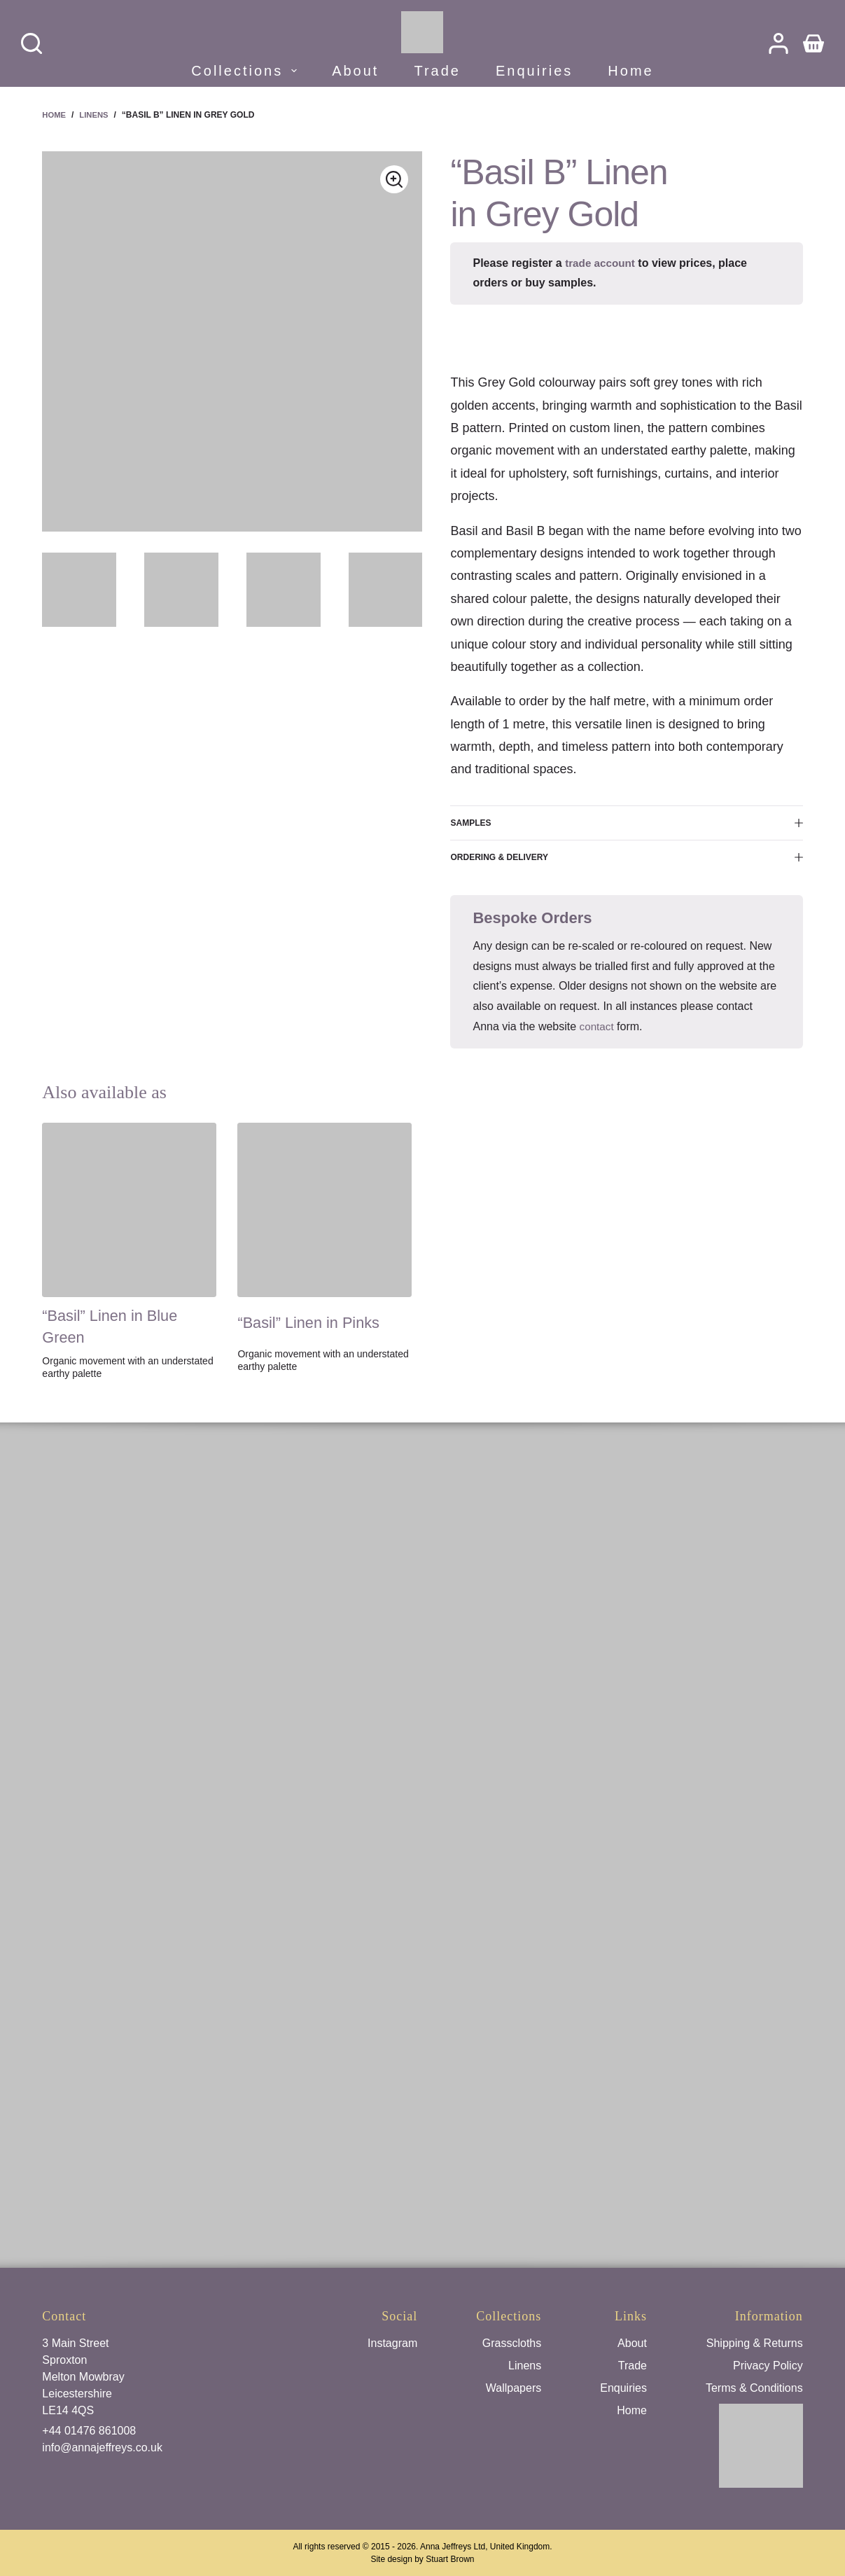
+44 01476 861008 (89, 2431)
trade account (601, 263)
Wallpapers (513, 2388)
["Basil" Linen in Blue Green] (129, 1210)
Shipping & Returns (754, 2343)
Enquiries (534, 70)
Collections (245, 70)
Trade (437, 70)
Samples (626, 823)
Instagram (392, 2343)
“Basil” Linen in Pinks (315, 1322)
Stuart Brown (450, 2559)
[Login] (778, 43)
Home (630, 70)
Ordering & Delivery (626, 857)
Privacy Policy (768, 2365)
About (355, 70)
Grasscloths (511, 2343)
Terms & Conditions (754, 2388)
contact (598, 1026)
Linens (524, 2365)
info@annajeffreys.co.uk (102, 2447)
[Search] (31, 43)
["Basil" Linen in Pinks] (324, 1210)
